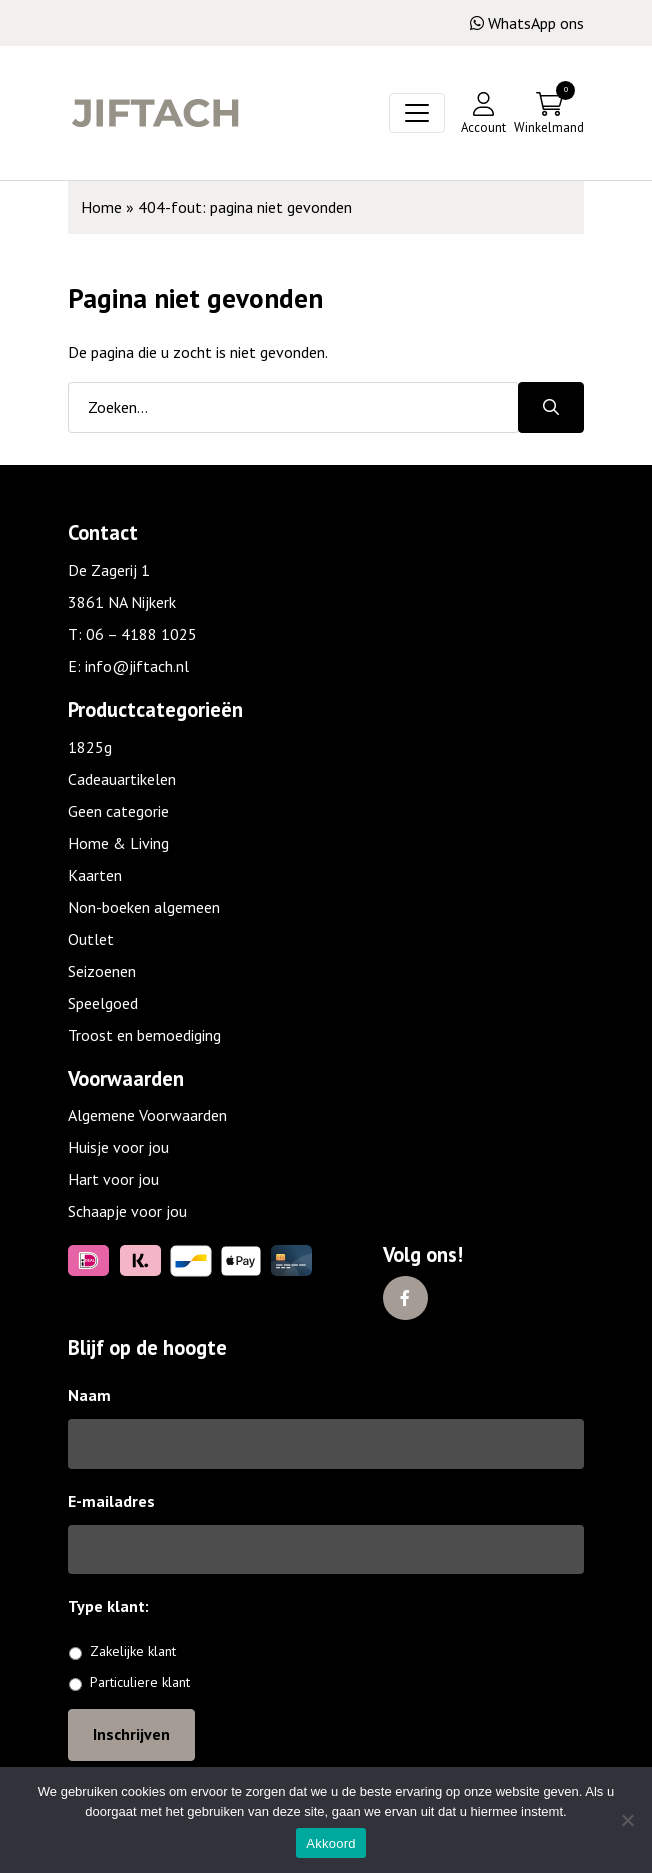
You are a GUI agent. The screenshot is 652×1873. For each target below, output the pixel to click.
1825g (90, 747)
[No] (627, 1820)
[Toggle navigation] (417, 113)
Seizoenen (102, 971)
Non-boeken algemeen (144, 907)
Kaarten (95, 875)
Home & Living (118, 843)
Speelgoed (103, 1003)
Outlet (91, 939)
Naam (89, 1395)
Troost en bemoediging (144, 1035)
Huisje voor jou (118, 1147)
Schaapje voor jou (127, 1211)
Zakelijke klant (133, 1651)
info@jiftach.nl (137, 666)
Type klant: (116, 1606)
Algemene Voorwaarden (147, 1115)
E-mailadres (111, 1501)
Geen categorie (118, 811)
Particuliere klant (140, 1682)
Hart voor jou (113, 1179)
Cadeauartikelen (122, 779)
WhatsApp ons (527, 23)
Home (101, 207)
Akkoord (330, 1843)
